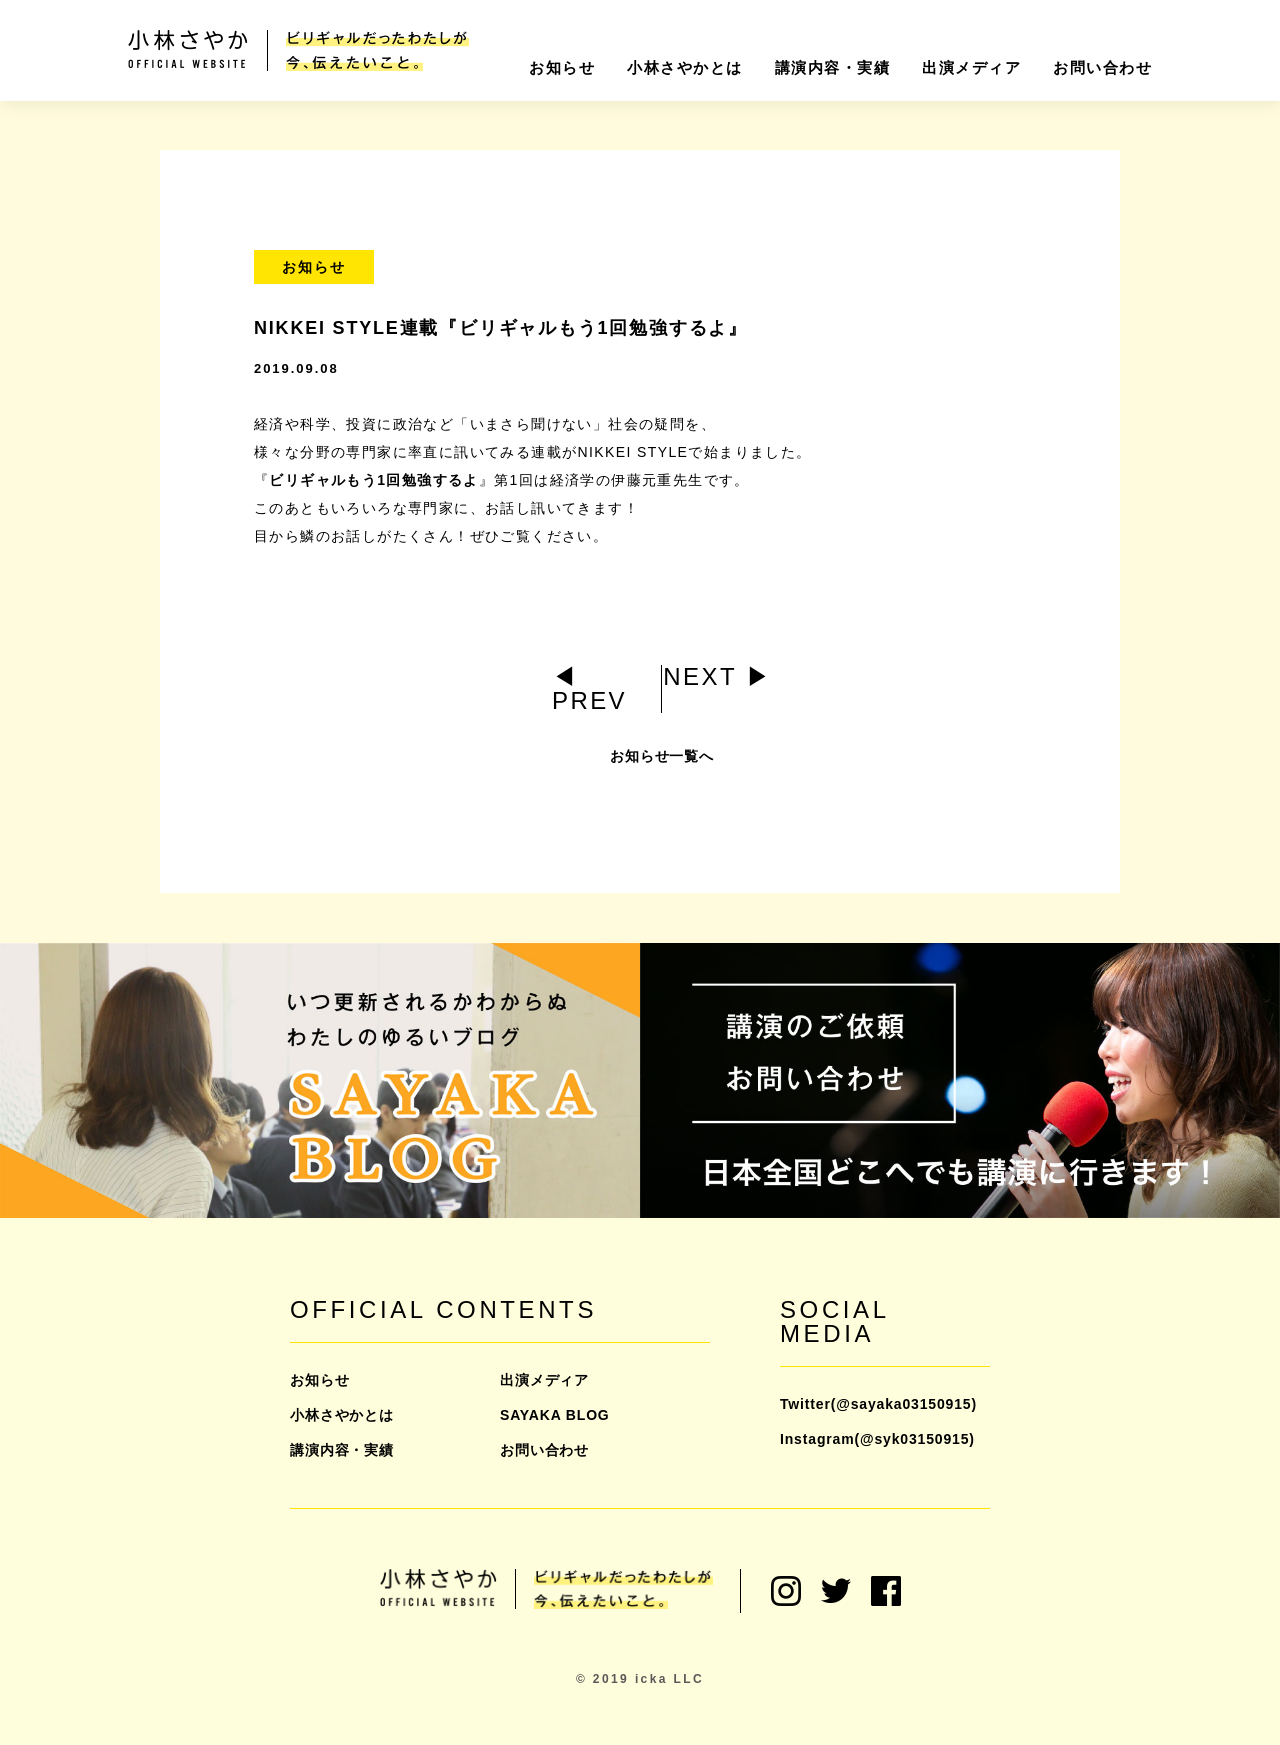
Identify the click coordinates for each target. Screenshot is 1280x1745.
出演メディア (971, 67)
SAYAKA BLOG (555, 1415)
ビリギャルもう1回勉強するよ (373, 480)
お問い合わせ (1102, 67)
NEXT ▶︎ (717, 676)
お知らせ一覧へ (662, 767)
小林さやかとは (685, 67)
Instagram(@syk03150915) (877, 1439)
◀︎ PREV (589, 688)
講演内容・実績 (833, 67)
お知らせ (562, 67)
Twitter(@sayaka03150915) (878, 1404)
